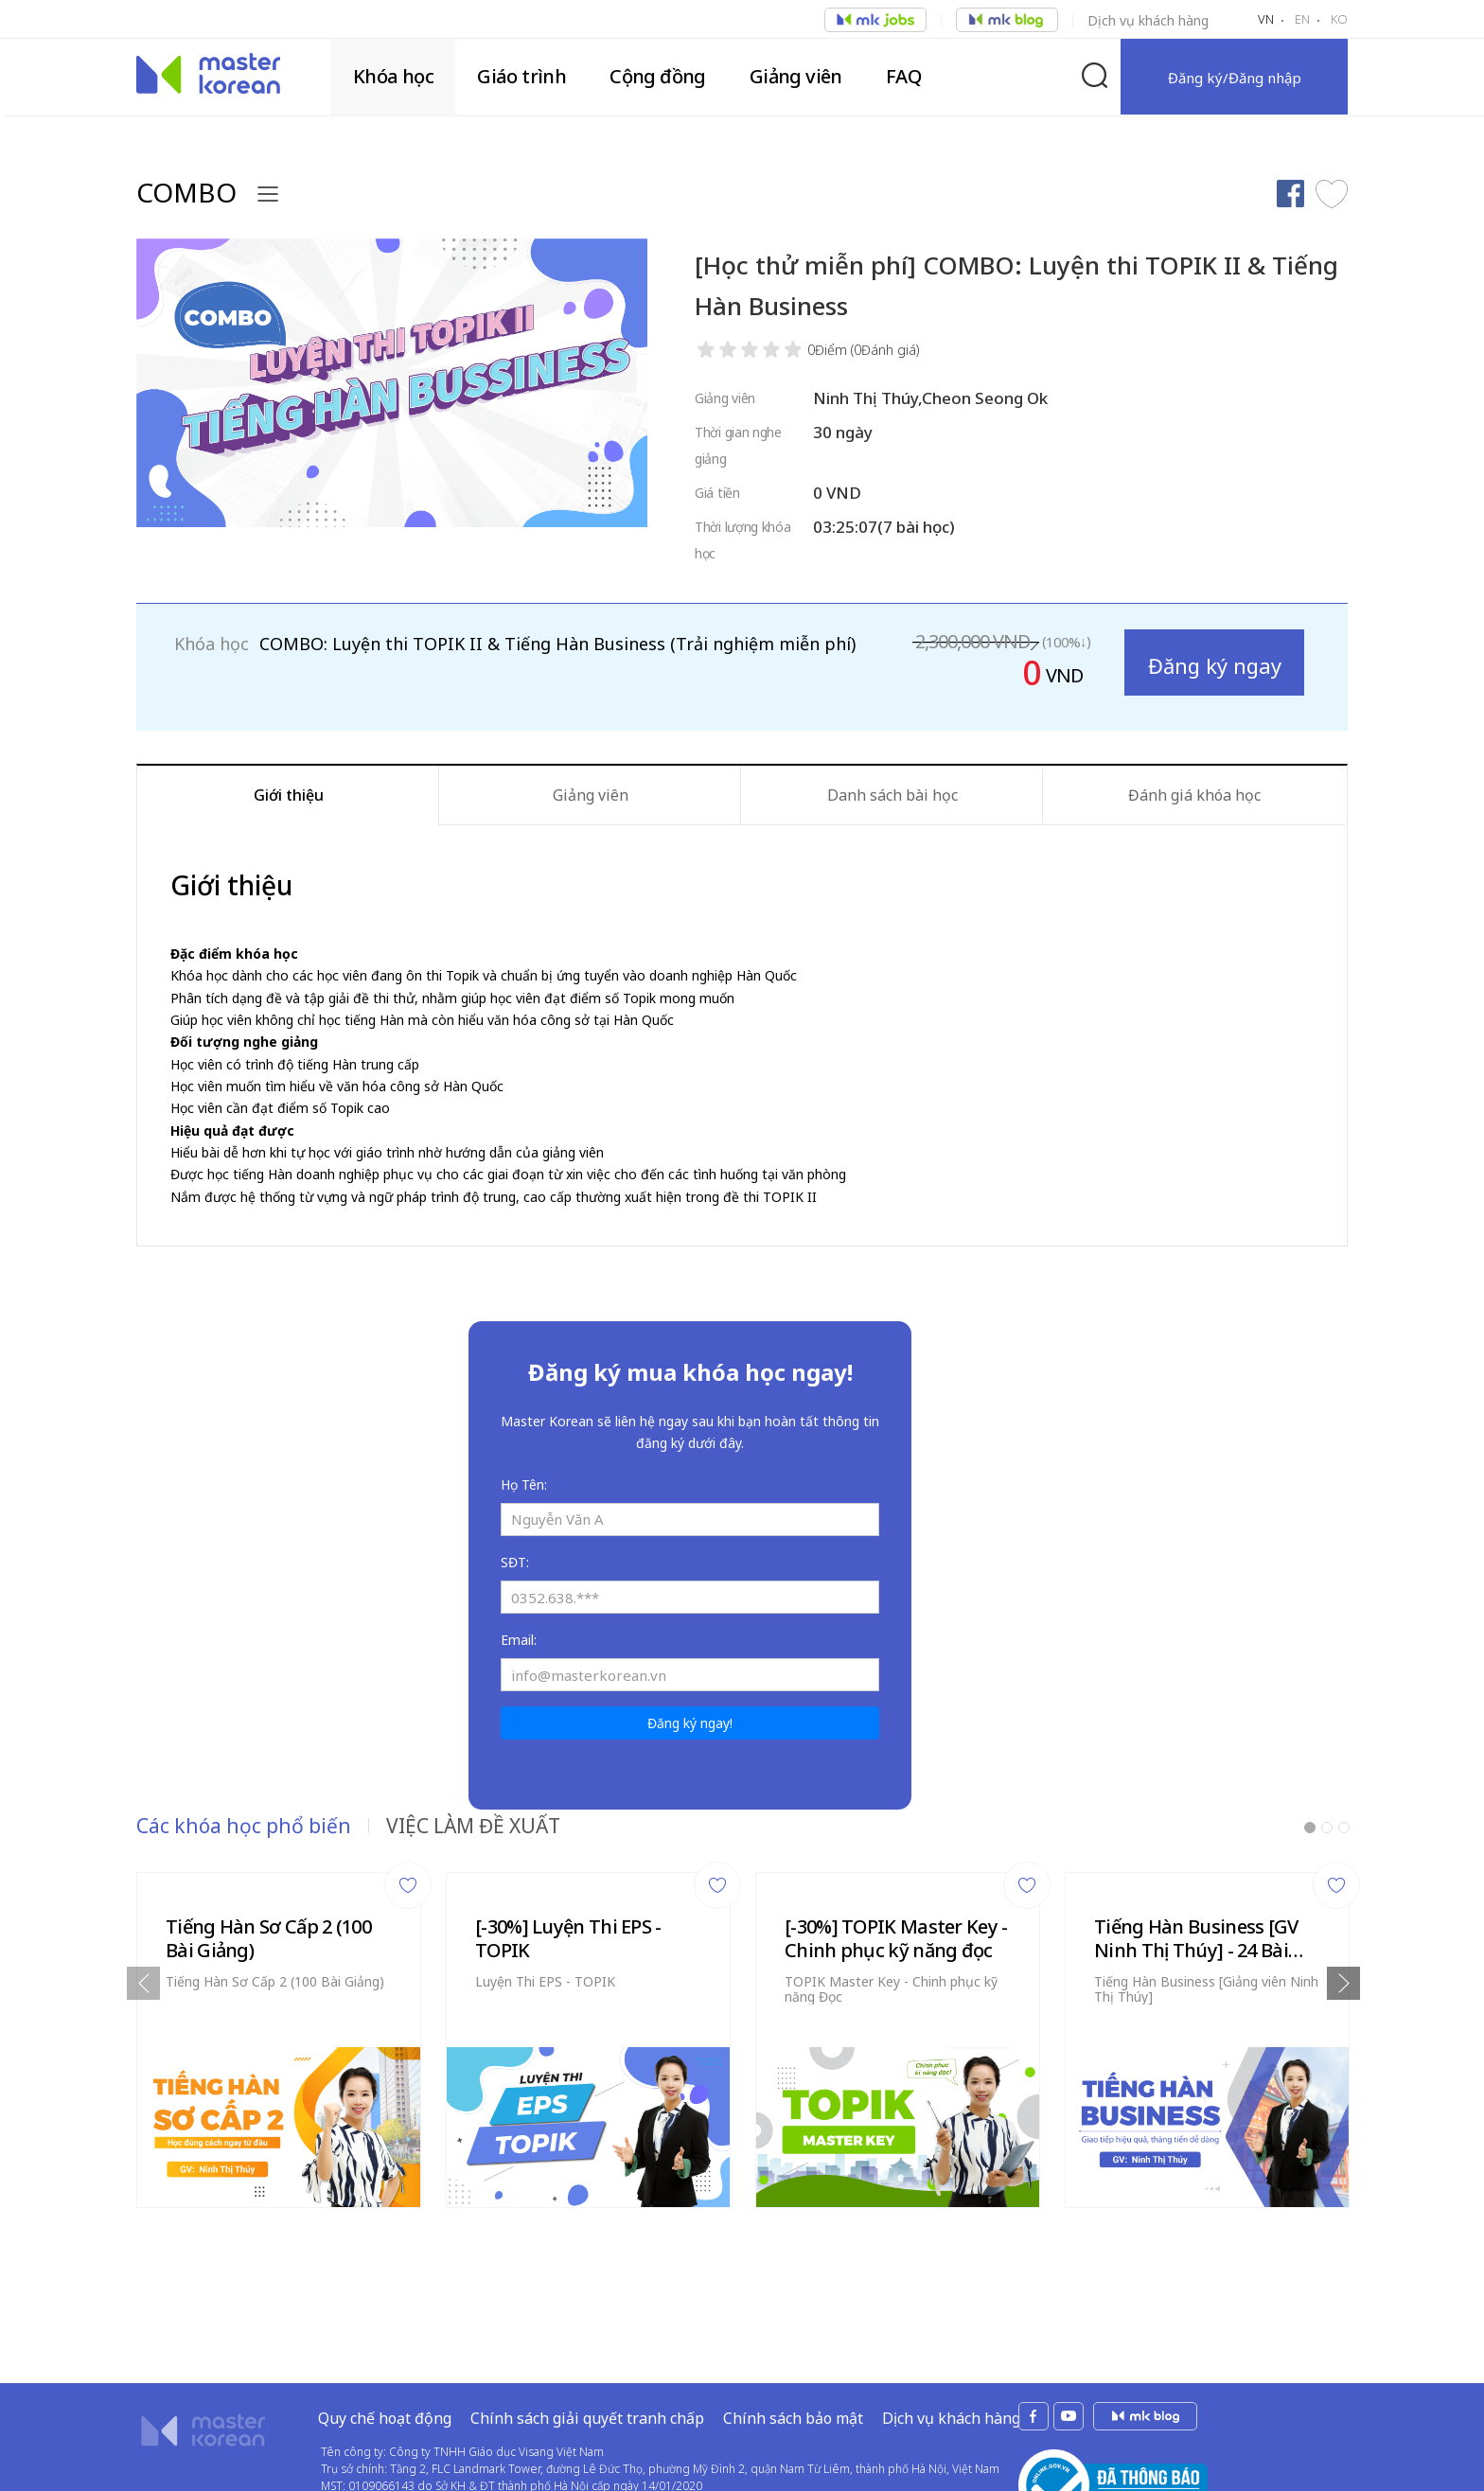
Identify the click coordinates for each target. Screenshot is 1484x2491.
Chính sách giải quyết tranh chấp (587, 2357)
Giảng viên (796, 76)
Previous (143, 1983)
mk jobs (1145, 2355)
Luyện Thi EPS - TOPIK (545, 1981)
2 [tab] (1327, 1827)
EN (1302, 18)
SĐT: (515, 1562)
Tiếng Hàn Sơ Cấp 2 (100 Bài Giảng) (268, 1938)
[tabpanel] (278, 2035)
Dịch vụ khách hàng (1148, 20)
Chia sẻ (1290, 193)
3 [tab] (1344, 1827)
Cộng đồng (658, 76)
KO (1339, 18)
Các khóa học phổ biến (243, 1825)
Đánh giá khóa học (1194, 795)
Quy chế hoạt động (384, 2357)
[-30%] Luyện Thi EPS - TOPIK (568, 1938)
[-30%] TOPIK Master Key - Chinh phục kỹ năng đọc (896, 1938)
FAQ (903, 76)
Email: (519, 1640)
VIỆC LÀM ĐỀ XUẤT (473, 1825)
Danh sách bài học (892, 795)
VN (1266, 18)
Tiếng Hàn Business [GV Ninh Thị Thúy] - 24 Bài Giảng (1196, 1938)
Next (1343, 1983)
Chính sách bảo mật (793, 2357)
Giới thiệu (289, 795)
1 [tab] (1310, 1827)
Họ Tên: (524, 1484)
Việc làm (875, 20)
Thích (1332, 193)
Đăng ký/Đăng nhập (1234, 77)
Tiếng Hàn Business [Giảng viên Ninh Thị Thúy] (1206, 1988)
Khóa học (393, 76)
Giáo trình (521, 76)
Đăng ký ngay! (690, 1723)
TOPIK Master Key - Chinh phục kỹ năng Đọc (891, 1988)
